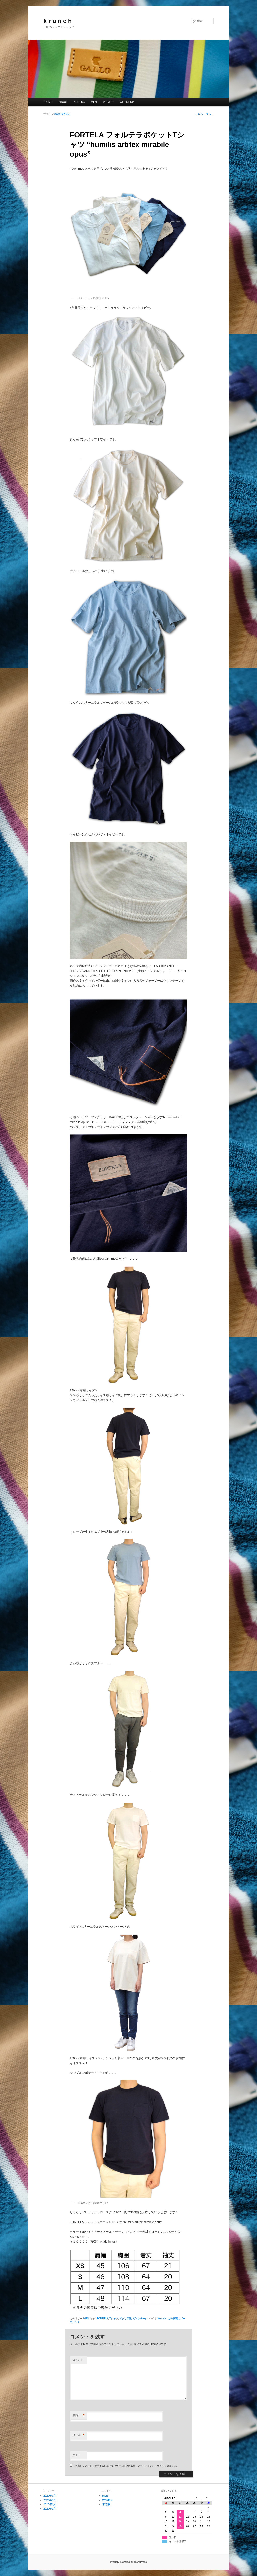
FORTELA (102, 2318)
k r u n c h (57, 21)
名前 (79, 2415)
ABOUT (63, 101)
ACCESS (79, 101)
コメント (78, 2359)
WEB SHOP (127, 101)
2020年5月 (49, 2500)
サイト (77, 2454)
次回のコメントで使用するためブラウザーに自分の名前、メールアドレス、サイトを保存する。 (127, 2465)
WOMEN (108, 101)
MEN (94, 101)
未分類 (106, 2504)
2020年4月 (49, 2504)
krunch (162, 2318)
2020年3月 (49, 2508)
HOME (48, 101)
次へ (210, 114)
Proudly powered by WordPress (128, 2562)
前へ (199, 114)
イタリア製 (125, 2318)
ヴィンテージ (140, 2318)
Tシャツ (113, 2318)
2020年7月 (49, 2495)
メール (79, 2435)
